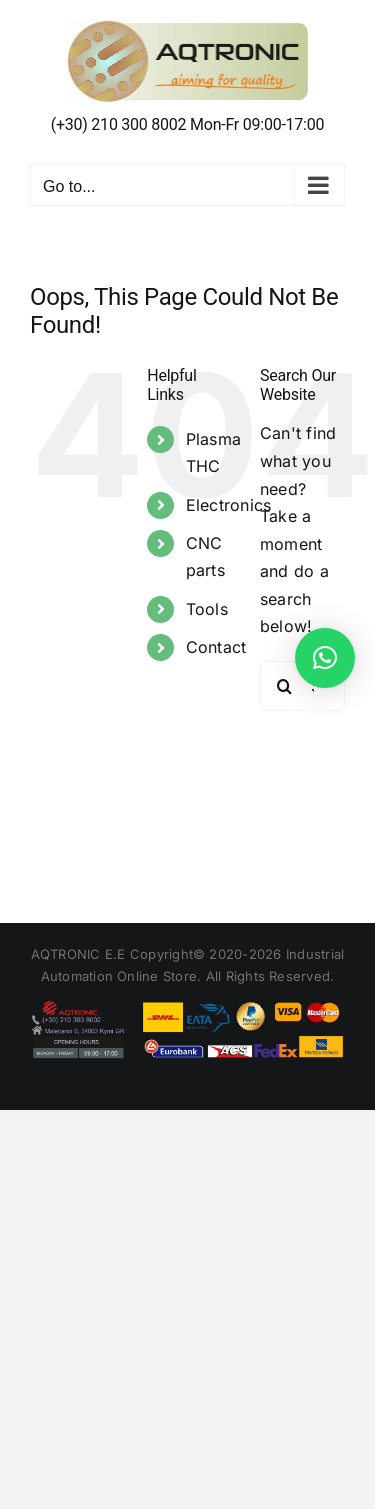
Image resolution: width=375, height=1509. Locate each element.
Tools (207, 609)
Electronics (229, 505)
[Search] (285, 686)
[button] (325, 658)
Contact (216, 647)
